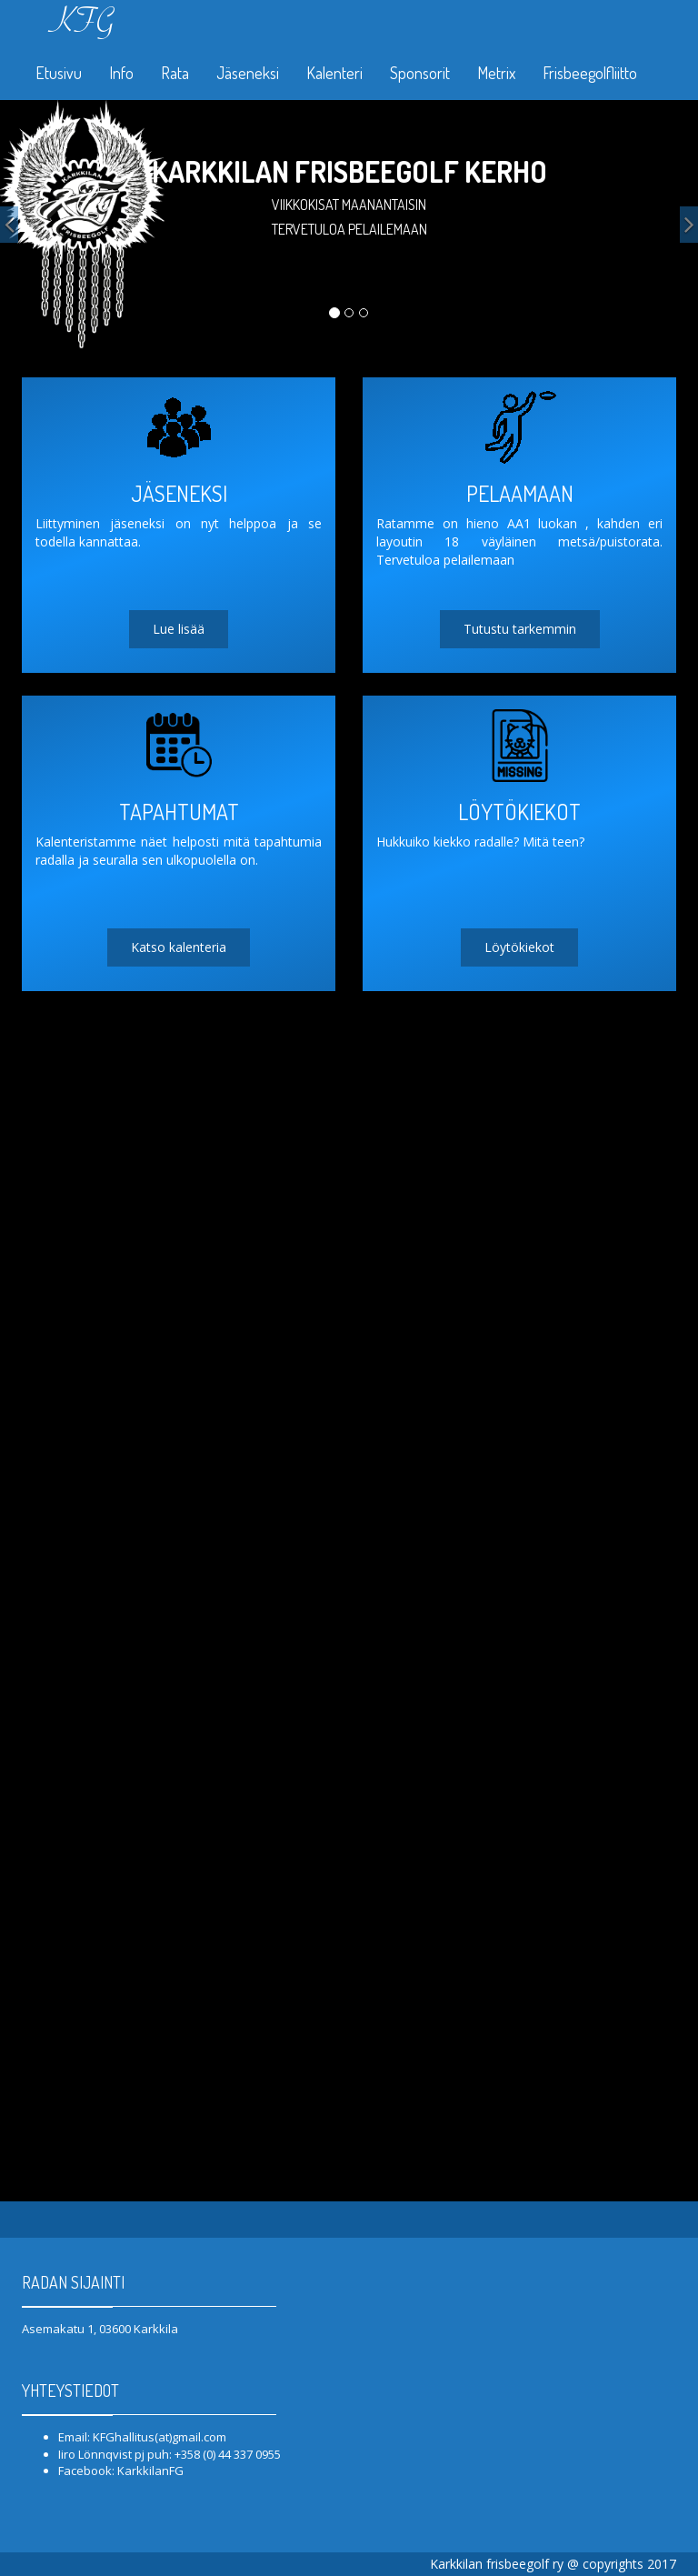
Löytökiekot (519, 947)
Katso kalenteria (178, 947)
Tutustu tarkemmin (520, 628)
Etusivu (58, 73)
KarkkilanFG (150, 2470)
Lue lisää (178, 628)
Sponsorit (420, 73)
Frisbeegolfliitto (590, 73)
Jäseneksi (247, 73)
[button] (9, 224)
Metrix (496, 73)
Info (121, 73)
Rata (175, 73)
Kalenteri (334, 73)
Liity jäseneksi (349, 281)
